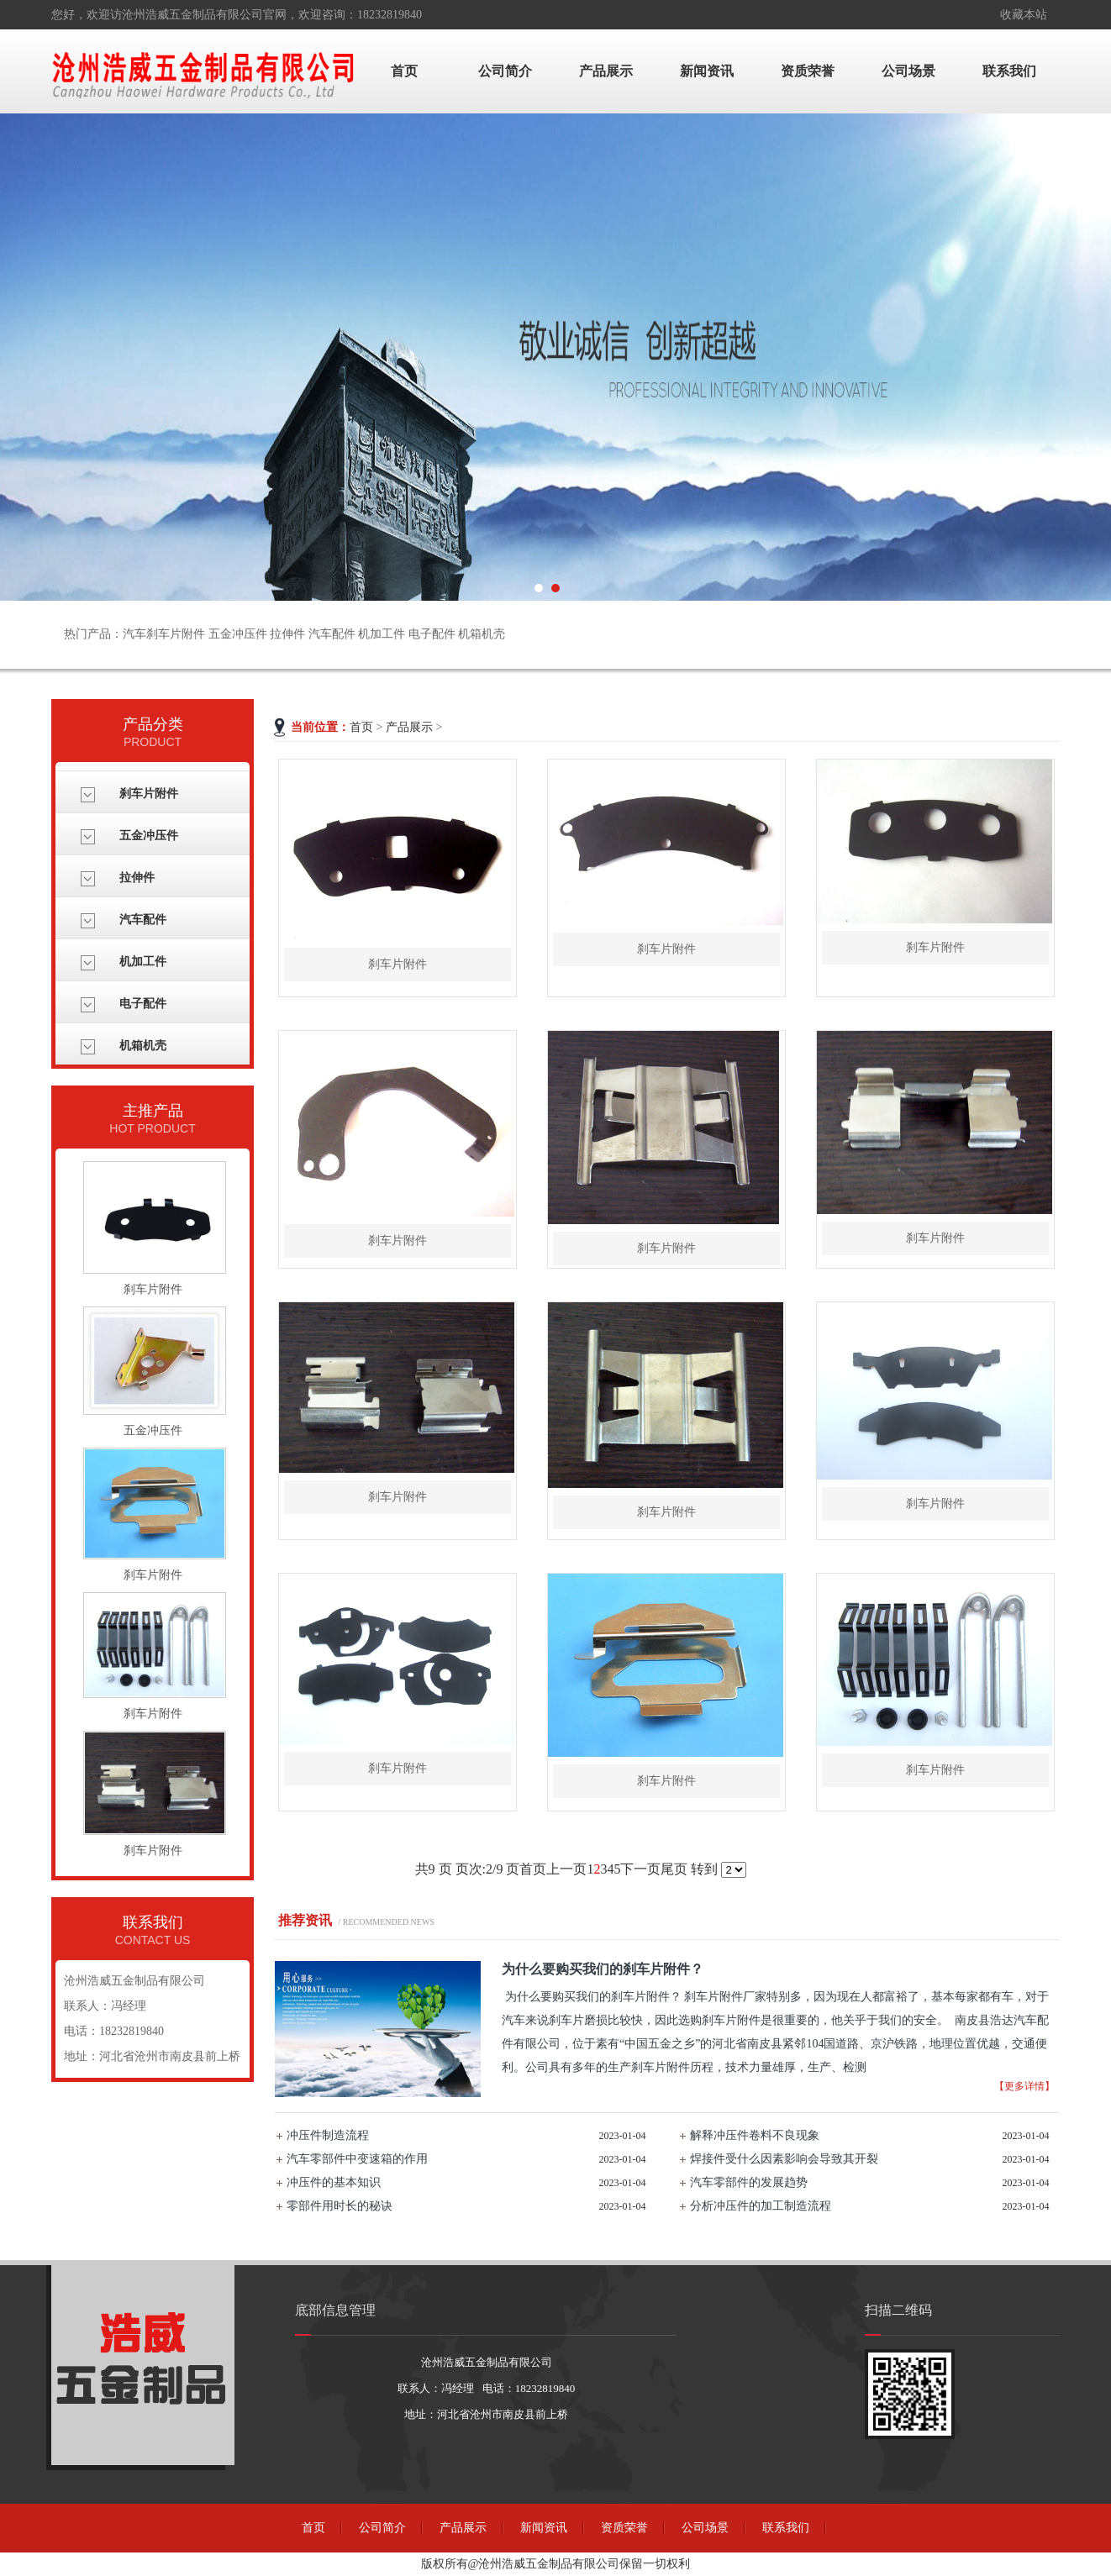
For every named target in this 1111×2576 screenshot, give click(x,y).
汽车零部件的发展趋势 (749, 2182)
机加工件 (142, 961)
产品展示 (606, 71)
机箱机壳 (142, 1045)
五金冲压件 (148, 835)
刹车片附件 (148, 793)
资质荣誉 (808, 71)
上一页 (566, 1869)
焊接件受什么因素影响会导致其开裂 (784, 2159)
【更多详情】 (1024, 2086)
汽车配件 (142, 919)
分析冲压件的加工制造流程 (760, 2206)
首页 (404, 71)
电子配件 (142, 1003)
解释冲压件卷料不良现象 (754, 2135)
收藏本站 (1023, 14)
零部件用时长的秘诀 (339, 2206)
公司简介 (505, 71)
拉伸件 (137, 877)
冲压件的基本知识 (334, 2182)
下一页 (640, 1869)
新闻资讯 (707, 71)
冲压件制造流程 (328, 2135)
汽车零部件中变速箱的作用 (357, 2159)
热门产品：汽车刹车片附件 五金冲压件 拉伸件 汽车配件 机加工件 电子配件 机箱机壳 (284, 634)
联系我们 (1009, 71)
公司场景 (908, 71)
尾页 (674, 1869)
